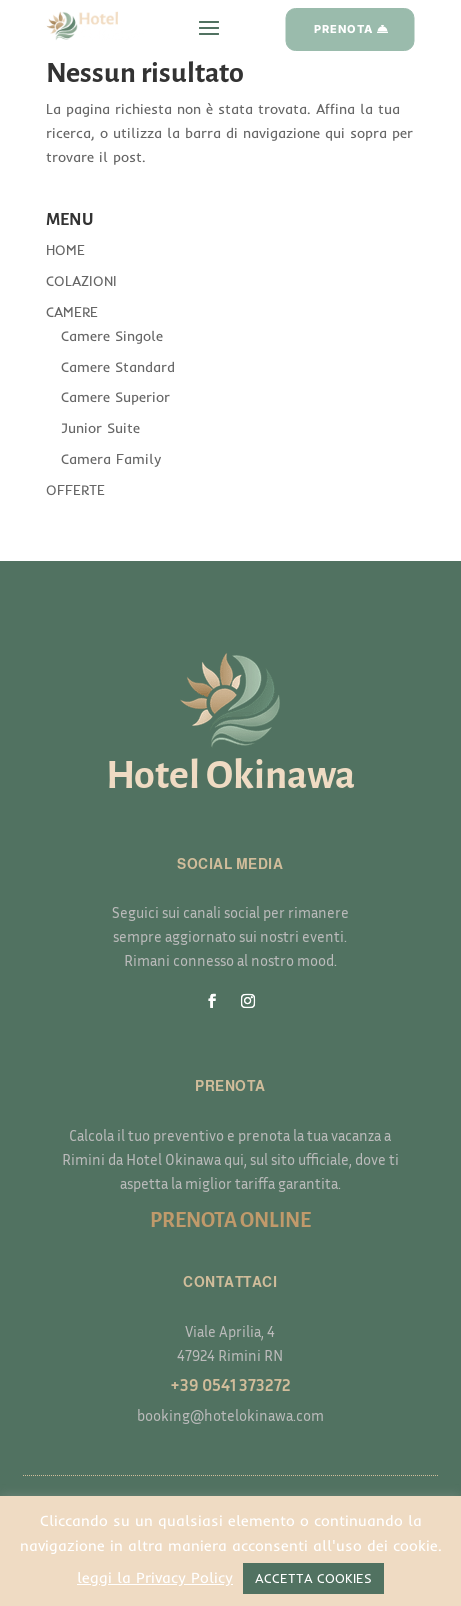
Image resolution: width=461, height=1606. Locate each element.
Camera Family (111, 459)
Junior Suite (100, 428)
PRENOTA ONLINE (230, 1220)
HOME (65, 250)
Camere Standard (118, 367)
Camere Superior (115, 397)
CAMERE (72, 312)
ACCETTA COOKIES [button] (313, 1578)
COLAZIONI (81, 281)
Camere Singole (112, 336)
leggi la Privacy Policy (155, 1577)
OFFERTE (75, 490)
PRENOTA (343, 29)
